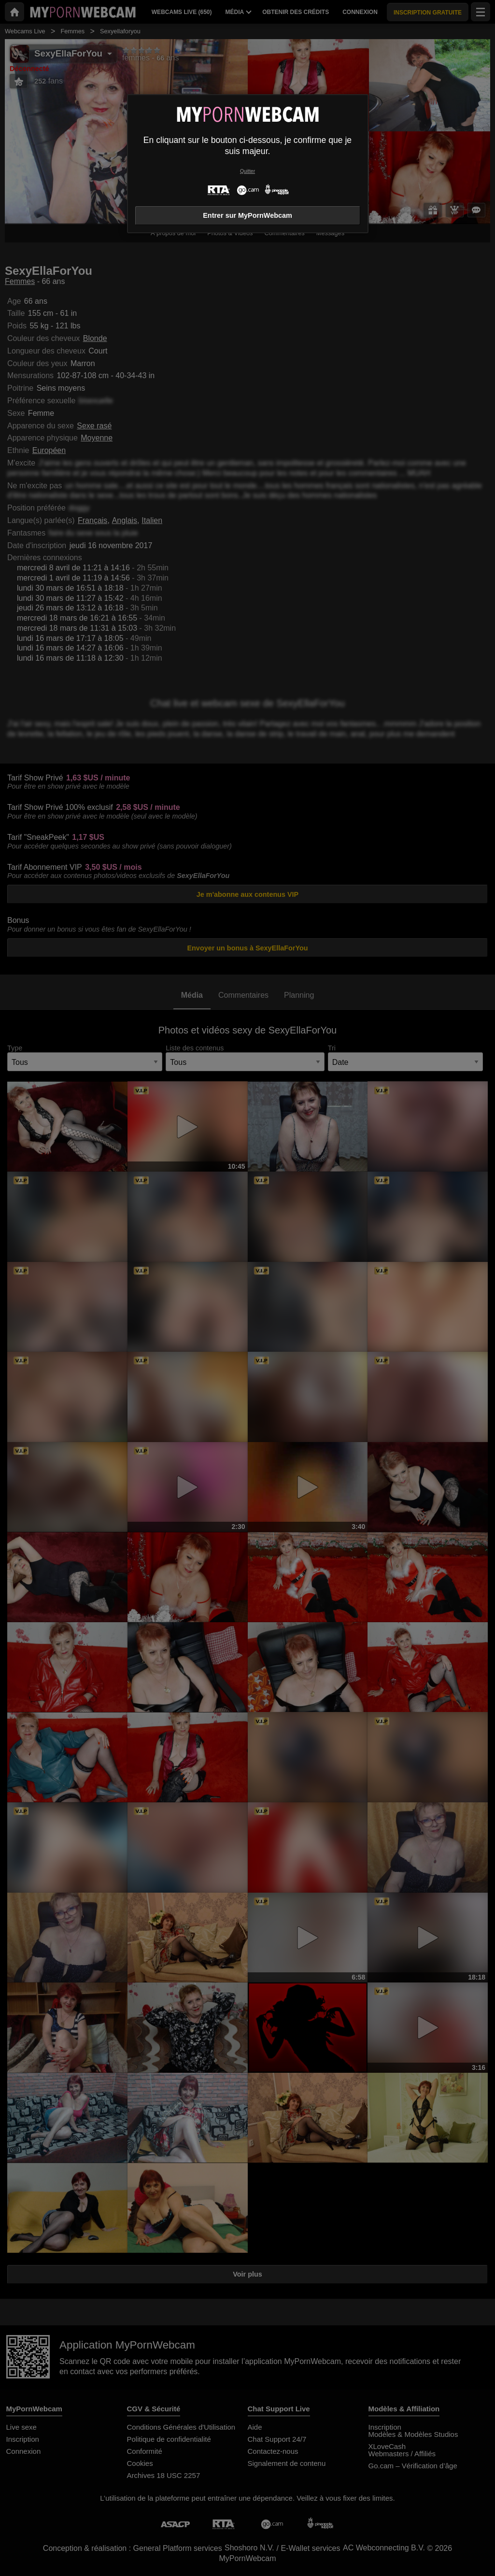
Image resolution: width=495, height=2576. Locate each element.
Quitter (247, 171)
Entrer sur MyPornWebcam (247, 215)
